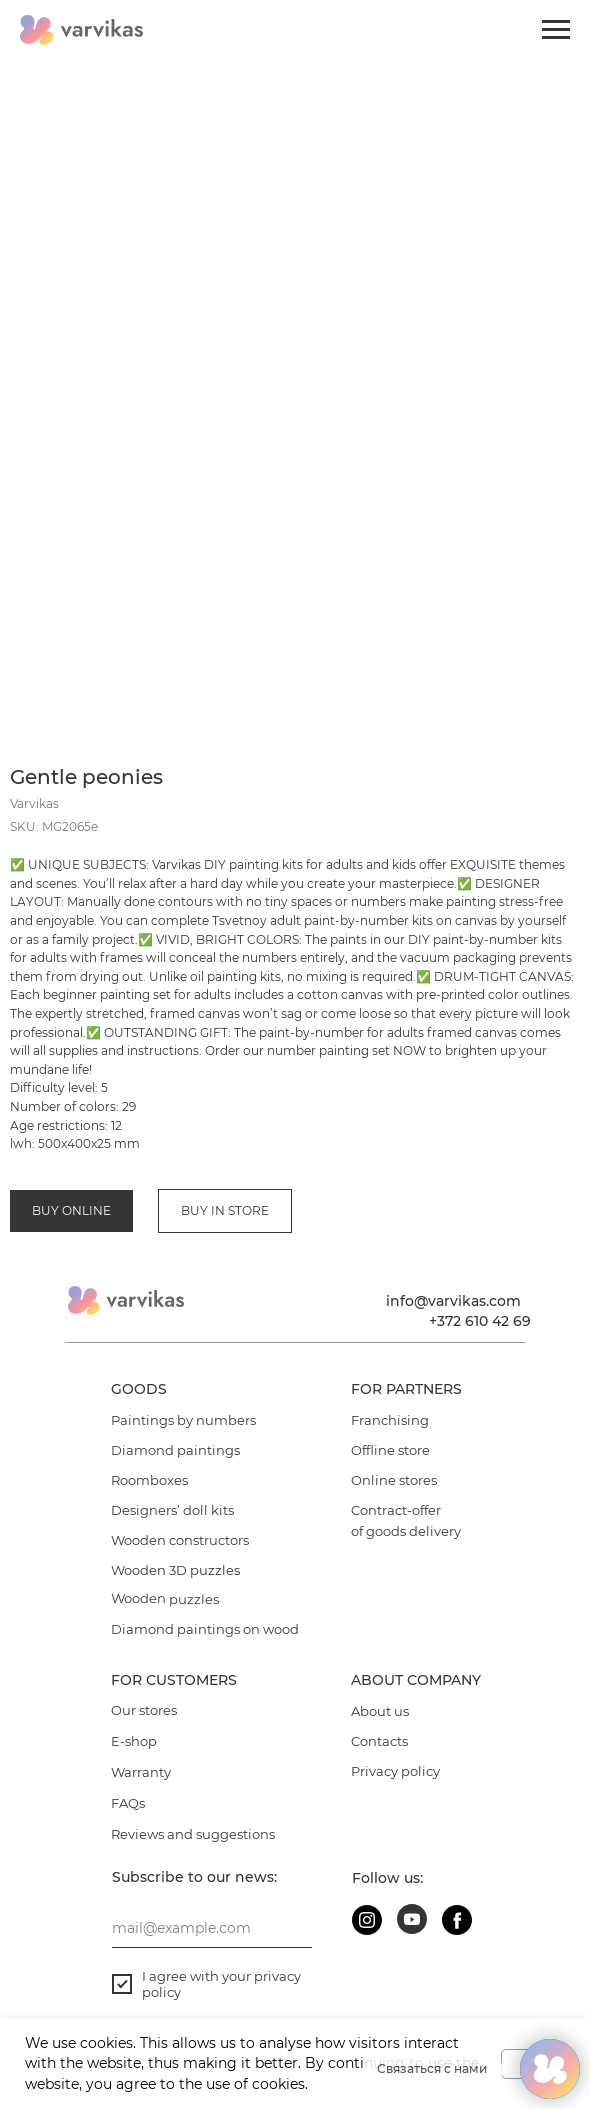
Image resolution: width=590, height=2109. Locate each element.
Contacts (379, 1741)
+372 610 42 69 (480, 1321)
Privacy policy (395, 1771)
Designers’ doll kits (172, 1510)
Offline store (390, 1450)
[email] (212, 1928)
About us (380, 1711)
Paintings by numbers (183, 1420)
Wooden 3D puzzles (175, 1570)
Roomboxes (149, 1480)
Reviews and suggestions (193, 1834)
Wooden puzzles (165, 1599)
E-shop (134, 1741)
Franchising (390, 1420)
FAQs (128, 1803)
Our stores (144, 1710)
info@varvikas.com (453, 1301)
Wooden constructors (180, 1540)
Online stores (394, 1480)
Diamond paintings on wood (205, 1629)
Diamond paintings (175, 1450)
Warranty (141, 1772)
